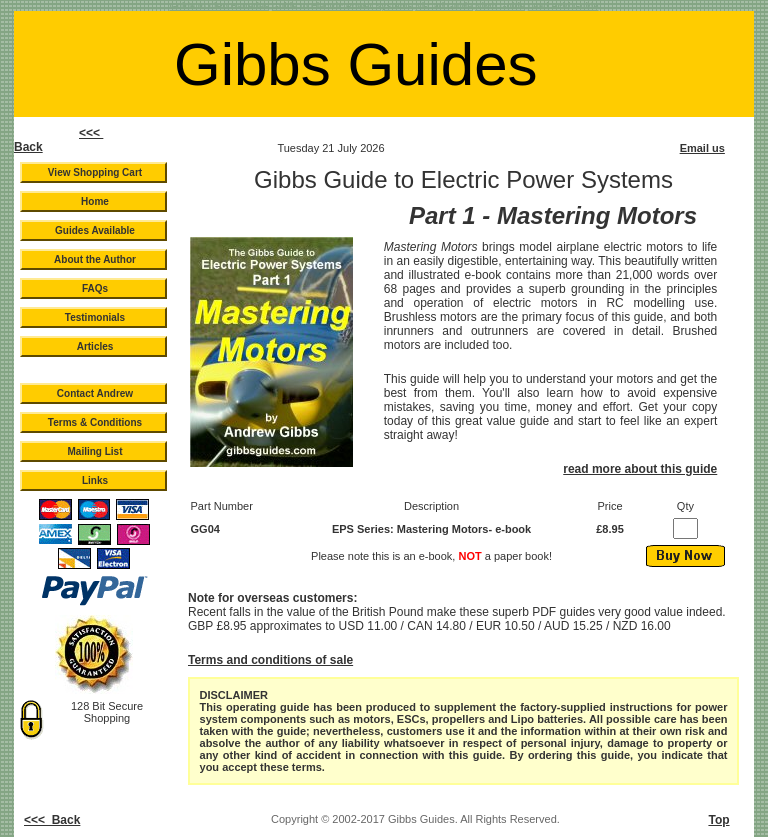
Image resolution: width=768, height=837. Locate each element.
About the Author (95, 259)
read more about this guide (640, 469)
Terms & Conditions (95, 422)
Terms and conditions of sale (270, 660)
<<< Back (52, 820)
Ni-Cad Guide (443, 6)
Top (718, 820)
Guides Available (95, 230)
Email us (702, 148)
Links (95, 480)
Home (95, 201)
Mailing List (95, 451)
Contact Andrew (95, 393)
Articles (95, 346)
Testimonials (95, 317)
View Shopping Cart (95, 172)
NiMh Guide (500, 6)
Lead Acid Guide (563, 6)
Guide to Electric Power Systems (342, 6)
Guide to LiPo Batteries (220, 6)
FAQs (95, 288)
